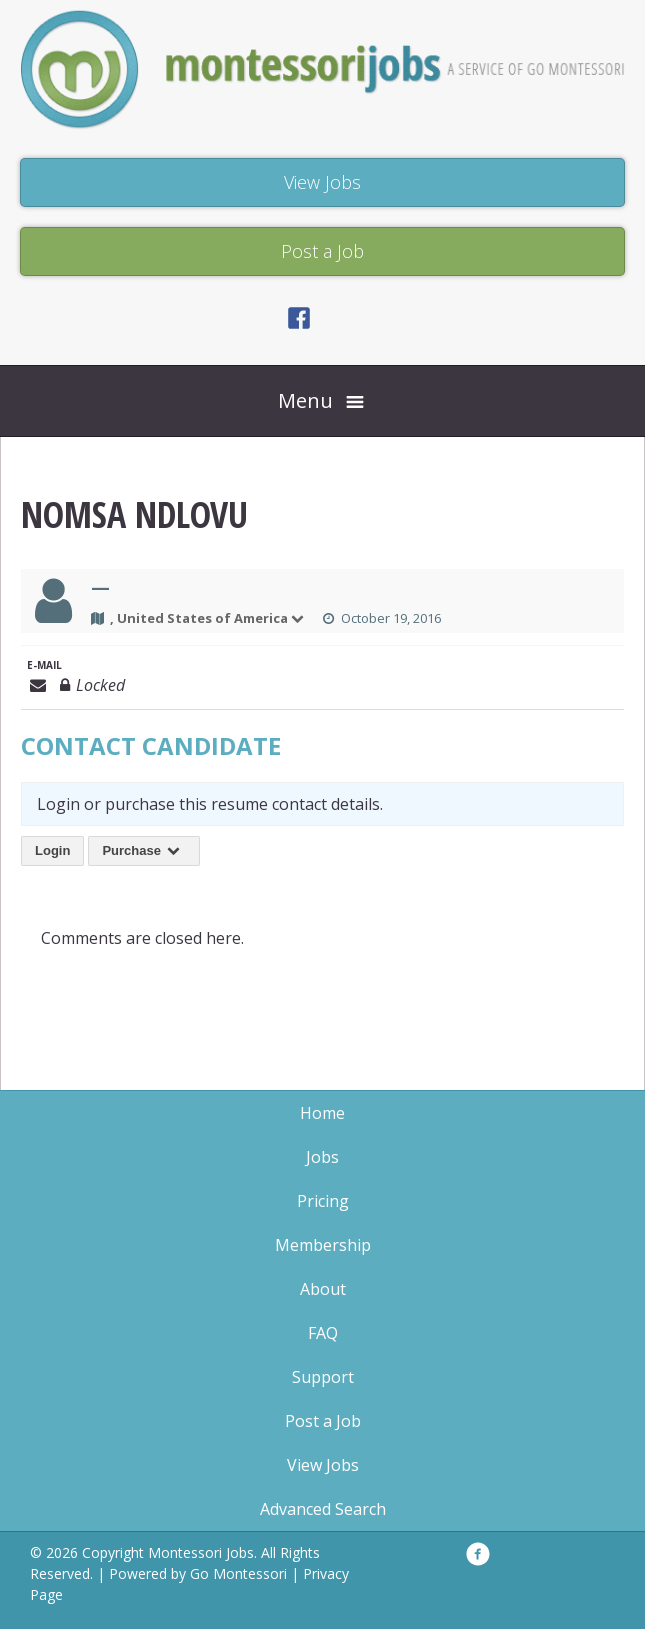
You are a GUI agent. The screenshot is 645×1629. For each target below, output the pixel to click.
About (323, 1289)
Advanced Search (323, 1509)
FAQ (323, 1333)
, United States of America (208, 618)
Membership (323, 1245)
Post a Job (323, 1421)
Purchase (144, 850)
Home (322, 1113)
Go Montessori (238, 1573)
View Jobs (323, 1465)
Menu (305, 400)
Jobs (322, 1157)
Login (52, 850)
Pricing (323, 1201)
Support (323, 1377)
